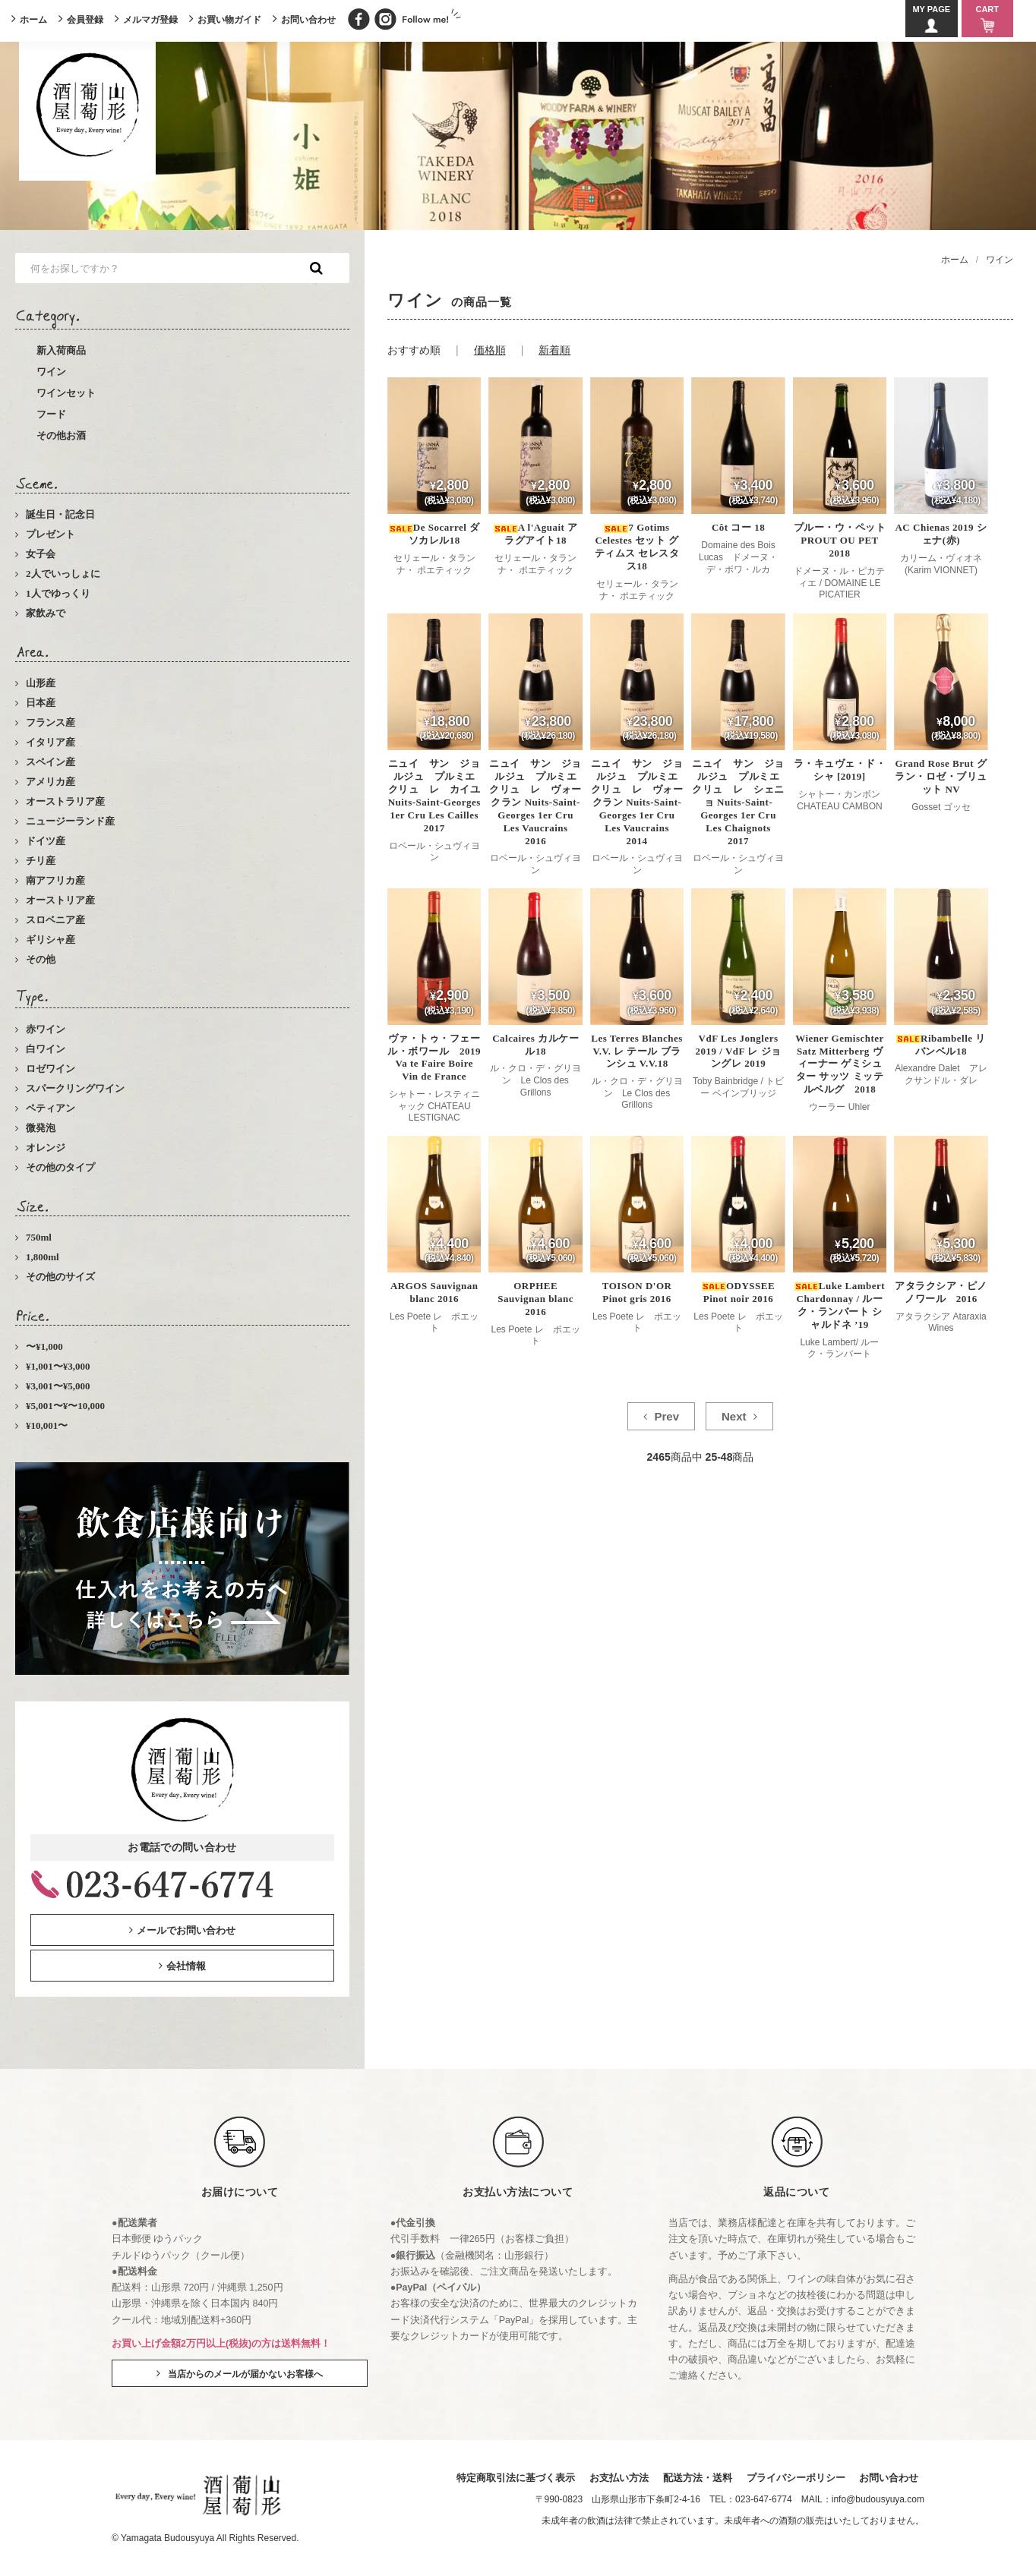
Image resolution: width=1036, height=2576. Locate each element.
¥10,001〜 (47, 1425)
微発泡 (40, 1128)
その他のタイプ (60, 1167)
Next (734, 1415)
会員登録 (85, 19)
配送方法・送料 (696, 2477)
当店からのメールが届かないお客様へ (245, 2374)
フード (51, 414)
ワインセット (66, 393)
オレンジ (45, 1147)
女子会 (40, 554)
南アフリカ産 (55, 880)
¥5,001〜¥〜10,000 (65, 1405)
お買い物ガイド (229, 19)
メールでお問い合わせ (186, 1930)
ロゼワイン (50, 1068)
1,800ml (42, 1257)
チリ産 (40, 860)
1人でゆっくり (58, 593)
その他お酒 (61, 435)
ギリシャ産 (50, 939)
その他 (40, 959)
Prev (667, 1415)
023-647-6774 (763, 2500)
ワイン (51, 371)
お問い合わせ (308, 19)
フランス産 (50, 722)
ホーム (33, 19)
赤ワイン (45, 1029)
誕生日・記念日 (60, 514)
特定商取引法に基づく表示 (514, 2477)
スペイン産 (50, 762)
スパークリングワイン (75, 1088)
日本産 (40, 702)
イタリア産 (50, 742)
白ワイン (45, 1049)
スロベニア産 (55, 919)
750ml (39, 1237)
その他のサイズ (60, 1276)
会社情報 (186, 1966)
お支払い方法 (617, 2477)
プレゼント (50, 534)
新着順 (554, 350)
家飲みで (45, 613)
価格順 (490, 350)
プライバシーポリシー (795, 2477)
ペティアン (50, 1108)
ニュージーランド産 (70, 821)
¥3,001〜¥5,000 (58, 1386)
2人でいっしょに (63, 573)
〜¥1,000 (44, 1346)
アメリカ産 (50, 781)
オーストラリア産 (65, 801)
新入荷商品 (61, 350)
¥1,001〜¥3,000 (58, 1366)
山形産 (40, 683)
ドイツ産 (45, 841)
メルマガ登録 (150, 19)
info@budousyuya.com (878, 2500)
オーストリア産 (60, 900)
